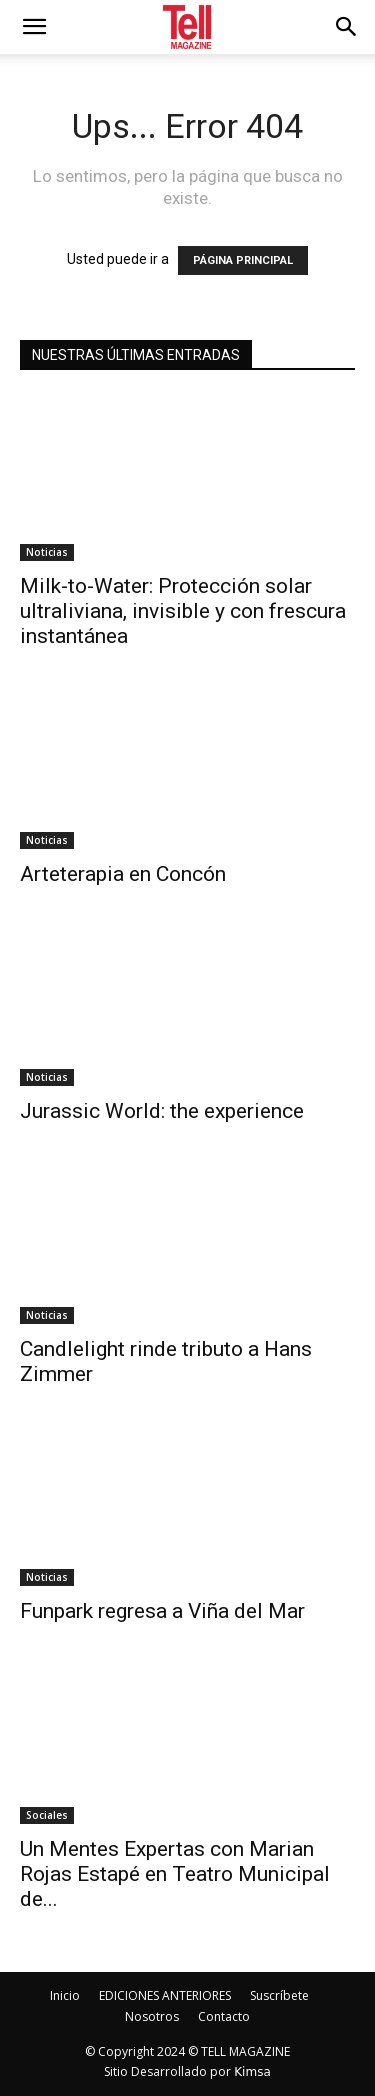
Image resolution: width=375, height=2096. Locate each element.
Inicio (65, 1995)
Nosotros (152, 2016)
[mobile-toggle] (34, 27)
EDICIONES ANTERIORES (165, 1995)
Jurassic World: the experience (162, 1111)
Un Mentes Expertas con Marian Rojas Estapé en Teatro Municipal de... (175, 1874)
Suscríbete (279, 1995)
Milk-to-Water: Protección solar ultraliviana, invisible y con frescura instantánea (183, 611)
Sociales (47, 1815)
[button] (347, 27)
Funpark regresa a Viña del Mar (162, 1611)
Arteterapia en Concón (123, 874)
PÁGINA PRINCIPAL (243, 260)
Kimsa (252, 2072)
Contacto (224, 2016)
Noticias (47, 552)
